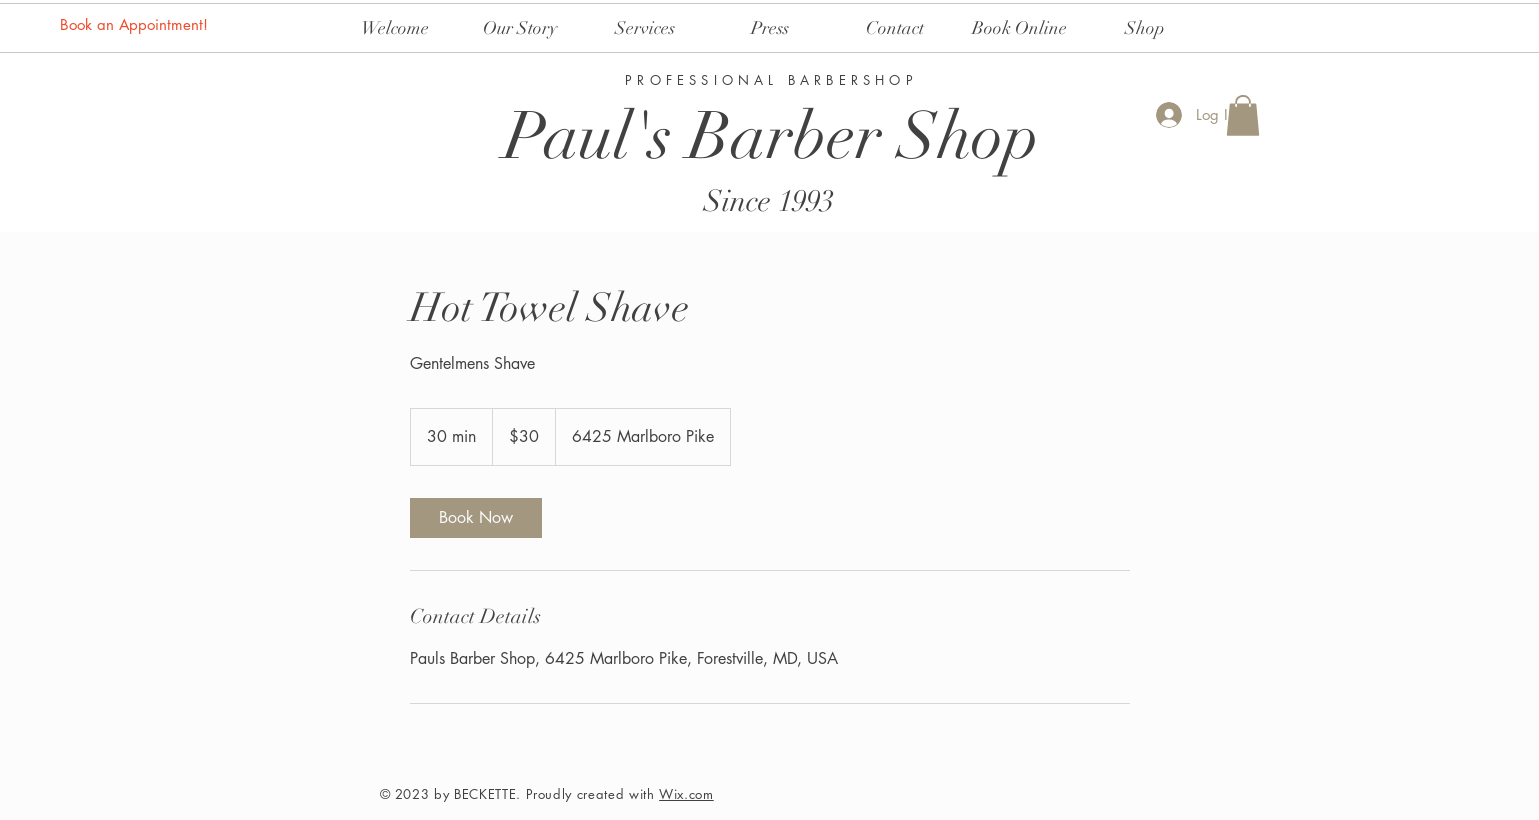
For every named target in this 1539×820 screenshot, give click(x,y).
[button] (1243, 115)
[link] (476, 518)
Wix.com (686, 794)
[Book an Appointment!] (135, 24)
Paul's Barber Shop (771, 136)
